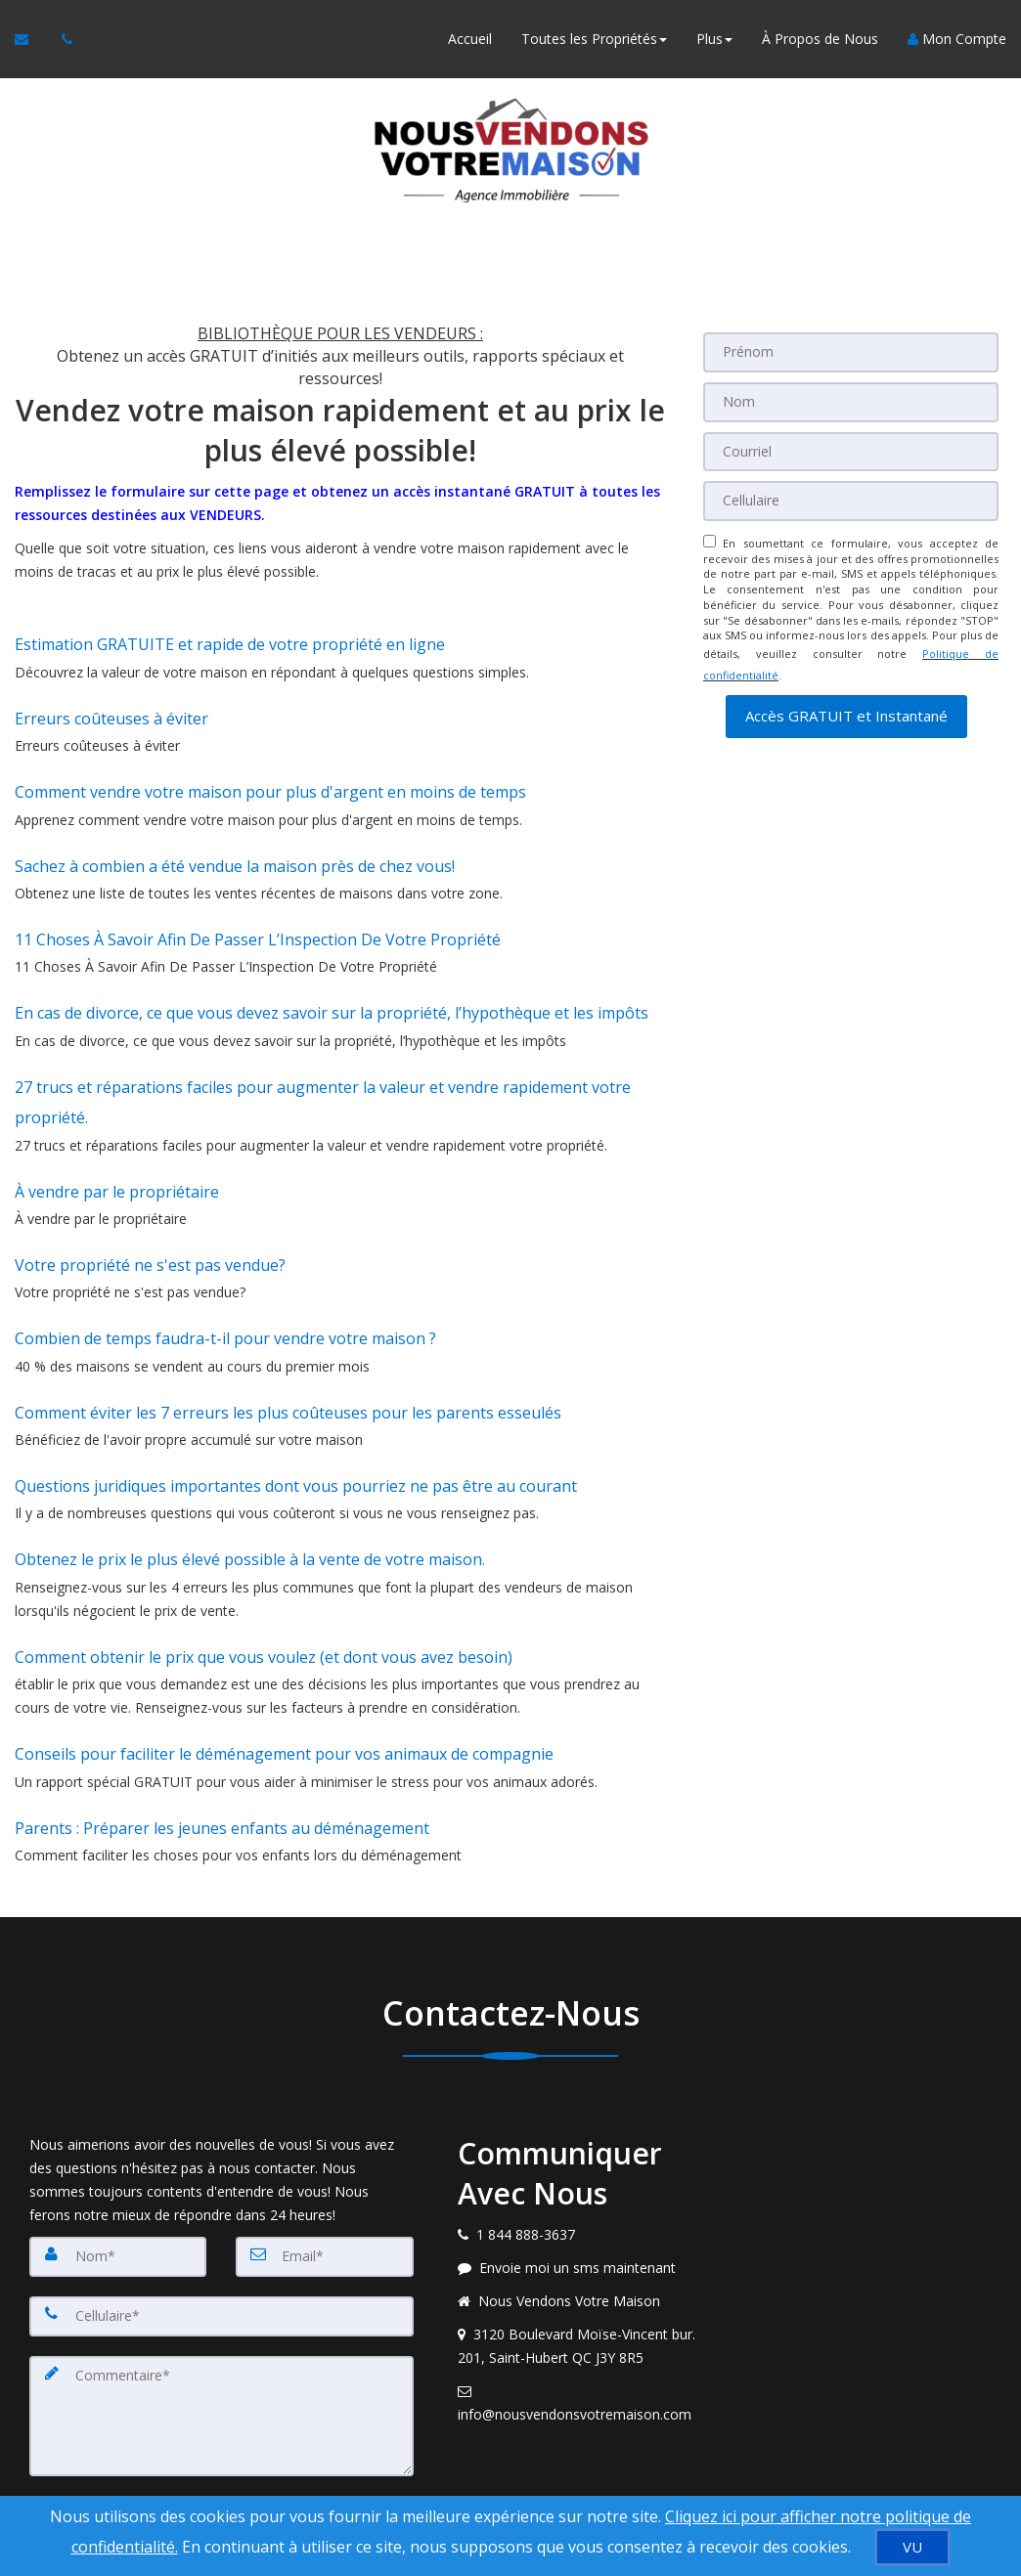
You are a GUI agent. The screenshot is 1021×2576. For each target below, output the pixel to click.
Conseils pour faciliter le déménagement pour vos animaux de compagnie (284, 1625)
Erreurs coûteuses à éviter (111, 706)
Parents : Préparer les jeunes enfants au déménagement (222, 1690)
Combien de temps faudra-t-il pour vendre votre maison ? (225, 1251)
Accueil (470, 38)
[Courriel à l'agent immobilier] (31, 39)
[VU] (912, 2547)
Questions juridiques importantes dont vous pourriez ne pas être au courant (296, 1382)
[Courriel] (851, 449)
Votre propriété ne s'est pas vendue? (150, 1186)
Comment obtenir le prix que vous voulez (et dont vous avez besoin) (263, 1536)
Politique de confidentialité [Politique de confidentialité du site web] (847, 2474)
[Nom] (851, 400)
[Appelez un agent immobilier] (61, 39)
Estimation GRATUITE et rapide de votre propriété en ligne (230, 640)
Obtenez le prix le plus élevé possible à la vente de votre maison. (250, 1447)
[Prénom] (851, 351)
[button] (846, 701)
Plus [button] (714, 38)
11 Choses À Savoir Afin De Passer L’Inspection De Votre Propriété (258, 902)
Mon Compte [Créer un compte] (957, 38)
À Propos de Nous (820, 38)
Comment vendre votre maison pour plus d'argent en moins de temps (270, 771)
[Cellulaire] (851, 498)
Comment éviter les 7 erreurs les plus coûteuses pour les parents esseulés (288, 1317)
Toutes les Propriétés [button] (594, 38)
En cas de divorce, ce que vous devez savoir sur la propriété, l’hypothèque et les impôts (331, 968)
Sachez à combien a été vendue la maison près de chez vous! (235, 837)
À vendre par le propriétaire (117, 1120)
